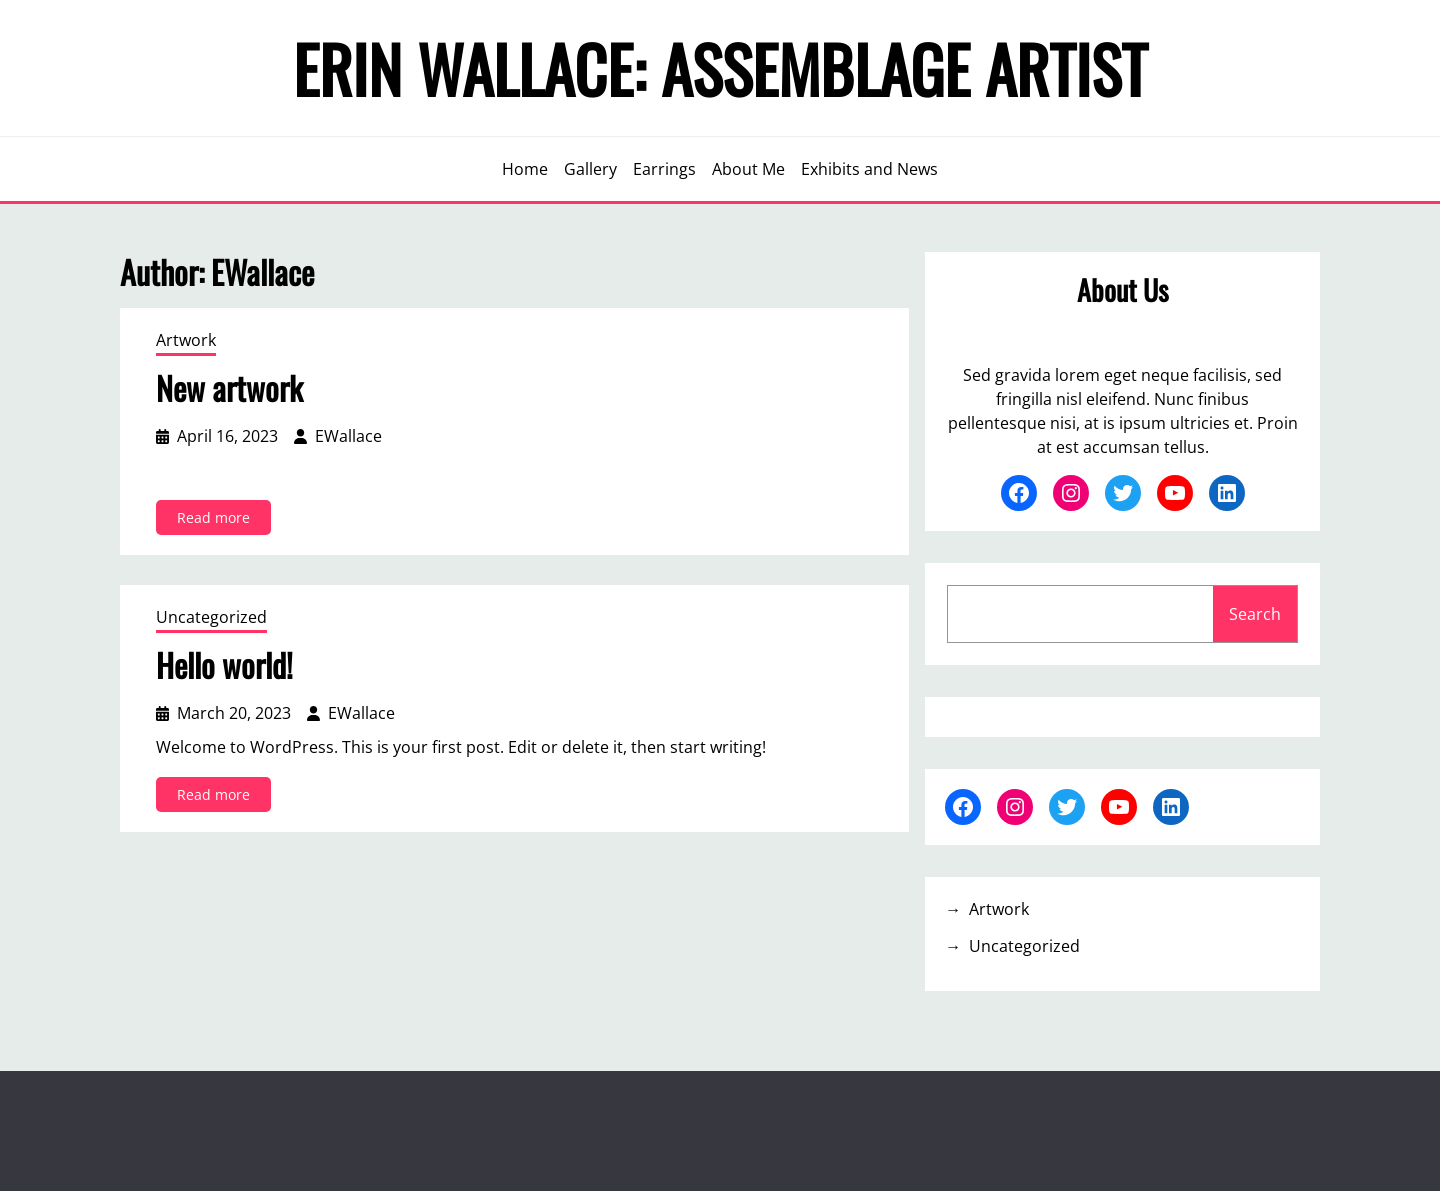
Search (1255, 614)
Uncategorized (211, 617)
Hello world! (224, 665)
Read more (218, 520)
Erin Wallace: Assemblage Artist (720, 68)
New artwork (229, 388)
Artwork (186, 340)
